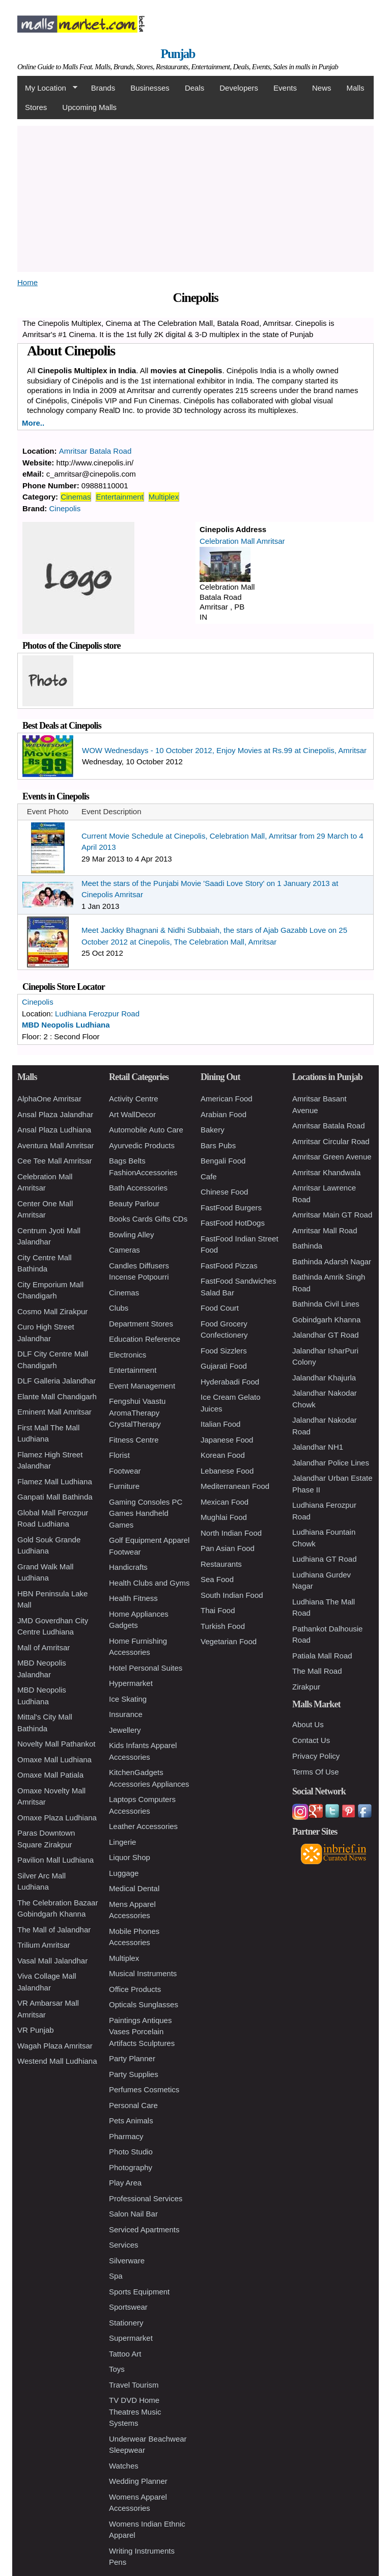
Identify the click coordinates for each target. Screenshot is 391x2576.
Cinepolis (65, 508)
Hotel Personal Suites (145, 1668)
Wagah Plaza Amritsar (55, 2045)
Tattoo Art (125, 2353)
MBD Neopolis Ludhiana (66, 1024)
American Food (227, 1098)
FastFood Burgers (231, 1207)
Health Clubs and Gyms (149, 1582)
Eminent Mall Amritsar (54, 1411)
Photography (130, 2167)
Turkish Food (223, 1626)
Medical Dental (134, 1888)
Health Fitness (133, 1598)
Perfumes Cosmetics (144, 2089)
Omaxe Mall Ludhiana (54, 1759)
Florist (119, 1455)
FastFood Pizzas (229, 1265)
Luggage (123, 1873)
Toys (117, 2369)
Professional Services (145, 2198)
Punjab (178, 54)
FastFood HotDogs (233, 1222)
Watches (123, 2465)
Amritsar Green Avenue (332, 1156)
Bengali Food (223, 1160)
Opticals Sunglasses (143, 2004)
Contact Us (311, 1740)
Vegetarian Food (229, 1641)
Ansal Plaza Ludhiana (54, 1129)
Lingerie (122, 1842)
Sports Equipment (139, 2291)
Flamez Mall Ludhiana (54, 1481)
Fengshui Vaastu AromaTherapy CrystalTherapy (137, 1412)
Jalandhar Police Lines (330, 1462)
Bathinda (307, 1245)
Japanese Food (227, 1439)
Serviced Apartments (144, 2229)
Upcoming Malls (89, 107)
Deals (194, 88)
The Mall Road (317, 1671)
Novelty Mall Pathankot (56, 1743)
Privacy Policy (316, 1756)
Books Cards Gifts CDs (148, 1218)
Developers (238, 88)
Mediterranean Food (235, 1486)
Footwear (125, 1470)
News (321, 88)
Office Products (135, 1989)
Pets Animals (131, 2120)
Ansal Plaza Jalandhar (55, 1114)
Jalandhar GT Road (325, 1335)
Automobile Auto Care (146, 1129)
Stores (36, 107)
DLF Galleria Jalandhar (56, 1380)
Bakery (213, 1129)
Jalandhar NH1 (317, 1447)
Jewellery (125, 1730)
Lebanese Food (227, 1470)
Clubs (118, 1308)
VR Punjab (35, 2030)
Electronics (127, 1354)
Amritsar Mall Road (324, 1230)
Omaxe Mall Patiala (50, 1774)
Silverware (127, 2260)
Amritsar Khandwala (326, 1172)
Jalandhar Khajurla (324, 1377)
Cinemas (76, 496)
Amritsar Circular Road (331, 1141)
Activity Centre (133, 1098)
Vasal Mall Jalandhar (52, 1960)
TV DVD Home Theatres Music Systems (135, 2411)
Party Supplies (133, 2074)
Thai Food (218, 1610)
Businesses (150, 88)
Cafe (209, 1176)
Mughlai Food (224, 1517)
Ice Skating (128, 1699)
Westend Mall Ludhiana (57, 2061)
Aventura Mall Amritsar (55, 1145)
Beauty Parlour (134, 1203)
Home (27, 282)
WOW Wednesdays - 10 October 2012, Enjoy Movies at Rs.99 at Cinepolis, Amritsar (224, 750)
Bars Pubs (218, 1145)
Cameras (124, 1249)
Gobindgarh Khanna (326, 1319)
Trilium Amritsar (43, 1945)
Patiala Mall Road (322, 1655)
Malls (355, 88)
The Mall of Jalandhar (54, 1929)
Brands (103, 88)
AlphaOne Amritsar (49, 1098)
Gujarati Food (224, 1366)
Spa (116, 2276)
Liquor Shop (129, 1857)
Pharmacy (126, 2136)
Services (123, 2244)
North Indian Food (231, 1533)
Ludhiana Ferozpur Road (97, 1013)
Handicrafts (128, 1567)
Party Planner (132, 2058)
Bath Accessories (138, 1187)
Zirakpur (306, 1686)
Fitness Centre (134, 1439)
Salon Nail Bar (133, 2213)
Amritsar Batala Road (95, 451)
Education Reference (144, 1339)
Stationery (126, 2322)
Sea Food (217, 1579)
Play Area (125, 2182)
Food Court (220, 1308)
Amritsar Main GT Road (332, 1214)
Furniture (124, 1486)
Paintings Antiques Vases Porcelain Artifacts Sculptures (142, 2031)
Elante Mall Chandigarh (57, 1396)
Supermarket (131, 2338)
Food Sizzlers (224, 1350)
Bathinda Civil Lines (325, 1303)
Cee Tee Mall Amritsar (54, 1160)
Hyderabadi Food (230, 1381)
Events (285, 88)
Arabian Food (223, 1114)
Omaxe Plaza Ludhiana (57, 1817)
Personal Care (133, 2105)
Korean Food (223, 1455)
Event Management (142, 1385)
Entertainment (119, 496)
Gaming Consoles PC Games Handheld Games (145, 1513)
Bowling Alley (131, 1234)
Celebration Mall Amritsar (242, 541)
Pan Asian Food (228, 1548)
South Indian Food (232, 1595)
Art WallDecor (132, 1114)
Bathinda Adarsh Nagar (331, 1261)
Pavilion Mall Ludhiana (55, 1859)
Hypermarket (131, 1683)
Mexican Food (224, 1502)
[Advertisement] (195, 197)
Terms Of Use (315, 1771)
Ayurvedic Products (142, 1145)
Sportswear (128, 2307)
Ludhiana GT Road (324, 1559)
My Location (47, 88)
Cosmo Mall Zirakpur (52, 1311)
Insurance (126, 1714)
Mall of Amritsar (43, 1647)
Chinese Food (224, 1191)
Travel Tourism (134, 2384)
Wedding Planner (138, 2481)
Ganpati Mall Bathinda (55, 1496)
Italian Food (220, 1424)
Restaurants (221, 1564)
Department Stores (141, 1323)
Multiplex (164, 496)
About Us (308, 1724)
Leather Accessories (143, 1826)
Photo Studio (131, 2151)
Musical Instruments (143, 1973)
